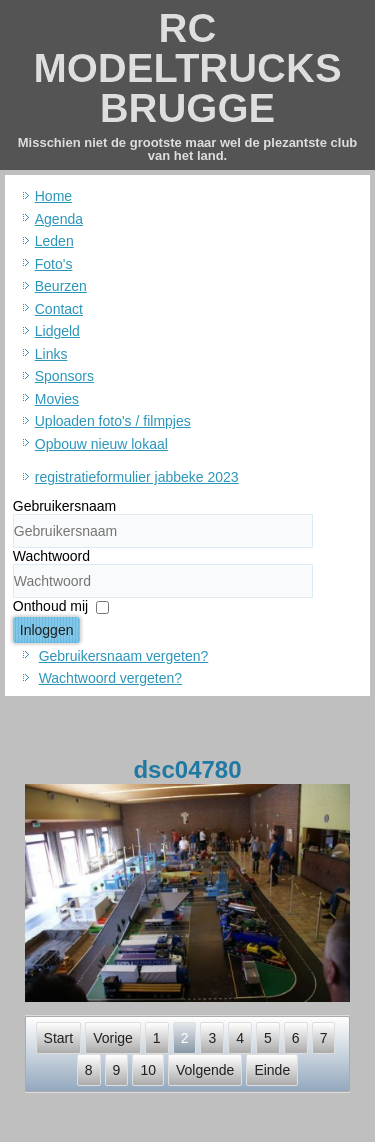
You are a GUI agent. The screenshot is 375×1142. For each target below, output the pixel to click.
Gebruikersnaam (65, 506)
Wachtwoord (51, 556)
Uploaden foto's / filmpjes (113, 421)
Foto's (54, 264)
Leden (54, 241)
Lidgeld (57, 331)
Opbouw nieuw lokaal (101, 444)
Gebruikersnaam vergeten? (124, 656)
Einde (272, 1070)
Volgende (205, 1070)
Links (51, 354)
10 (148, 1070)
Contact (59, 309)
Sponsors (64, 376)
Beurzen (61, 286)
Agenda (59, 219)
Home (53, 196)
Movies (57, 399)
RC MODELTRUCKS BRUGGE (187, 68)
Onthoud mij (50, 606)
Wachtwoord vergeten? (110, 678)
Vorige (113, 1038)
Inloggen (47, 630)
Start (59, 1038)
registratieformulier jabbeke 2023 (137, 477)
